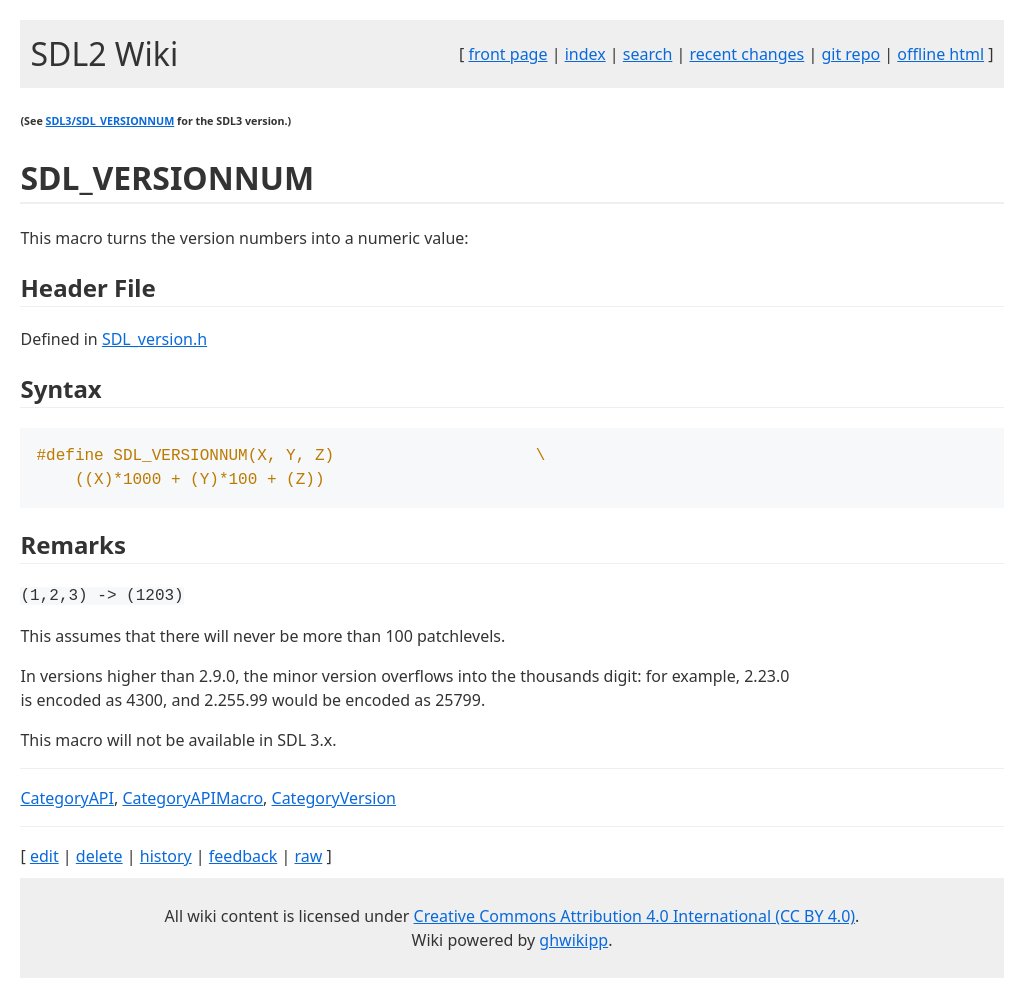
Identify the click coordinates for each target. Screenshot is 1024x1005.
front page (508, 54)
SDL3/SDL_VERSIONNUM (110, 121)
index (585, 54)
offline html (940, 54)
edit (44, 862)
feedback (243, 862)
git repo (850, 54)
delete (99, 862)
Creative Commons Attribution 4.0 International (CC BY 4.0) (635, 922)
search (648, 54)
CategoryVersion (334, 804)
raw (308, 862)
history (166, 862)
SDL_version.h (154, 339)
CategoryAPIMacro (192, 804)
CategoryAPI (67, 804)
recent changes (746, 54)
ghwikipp (573, 946)
